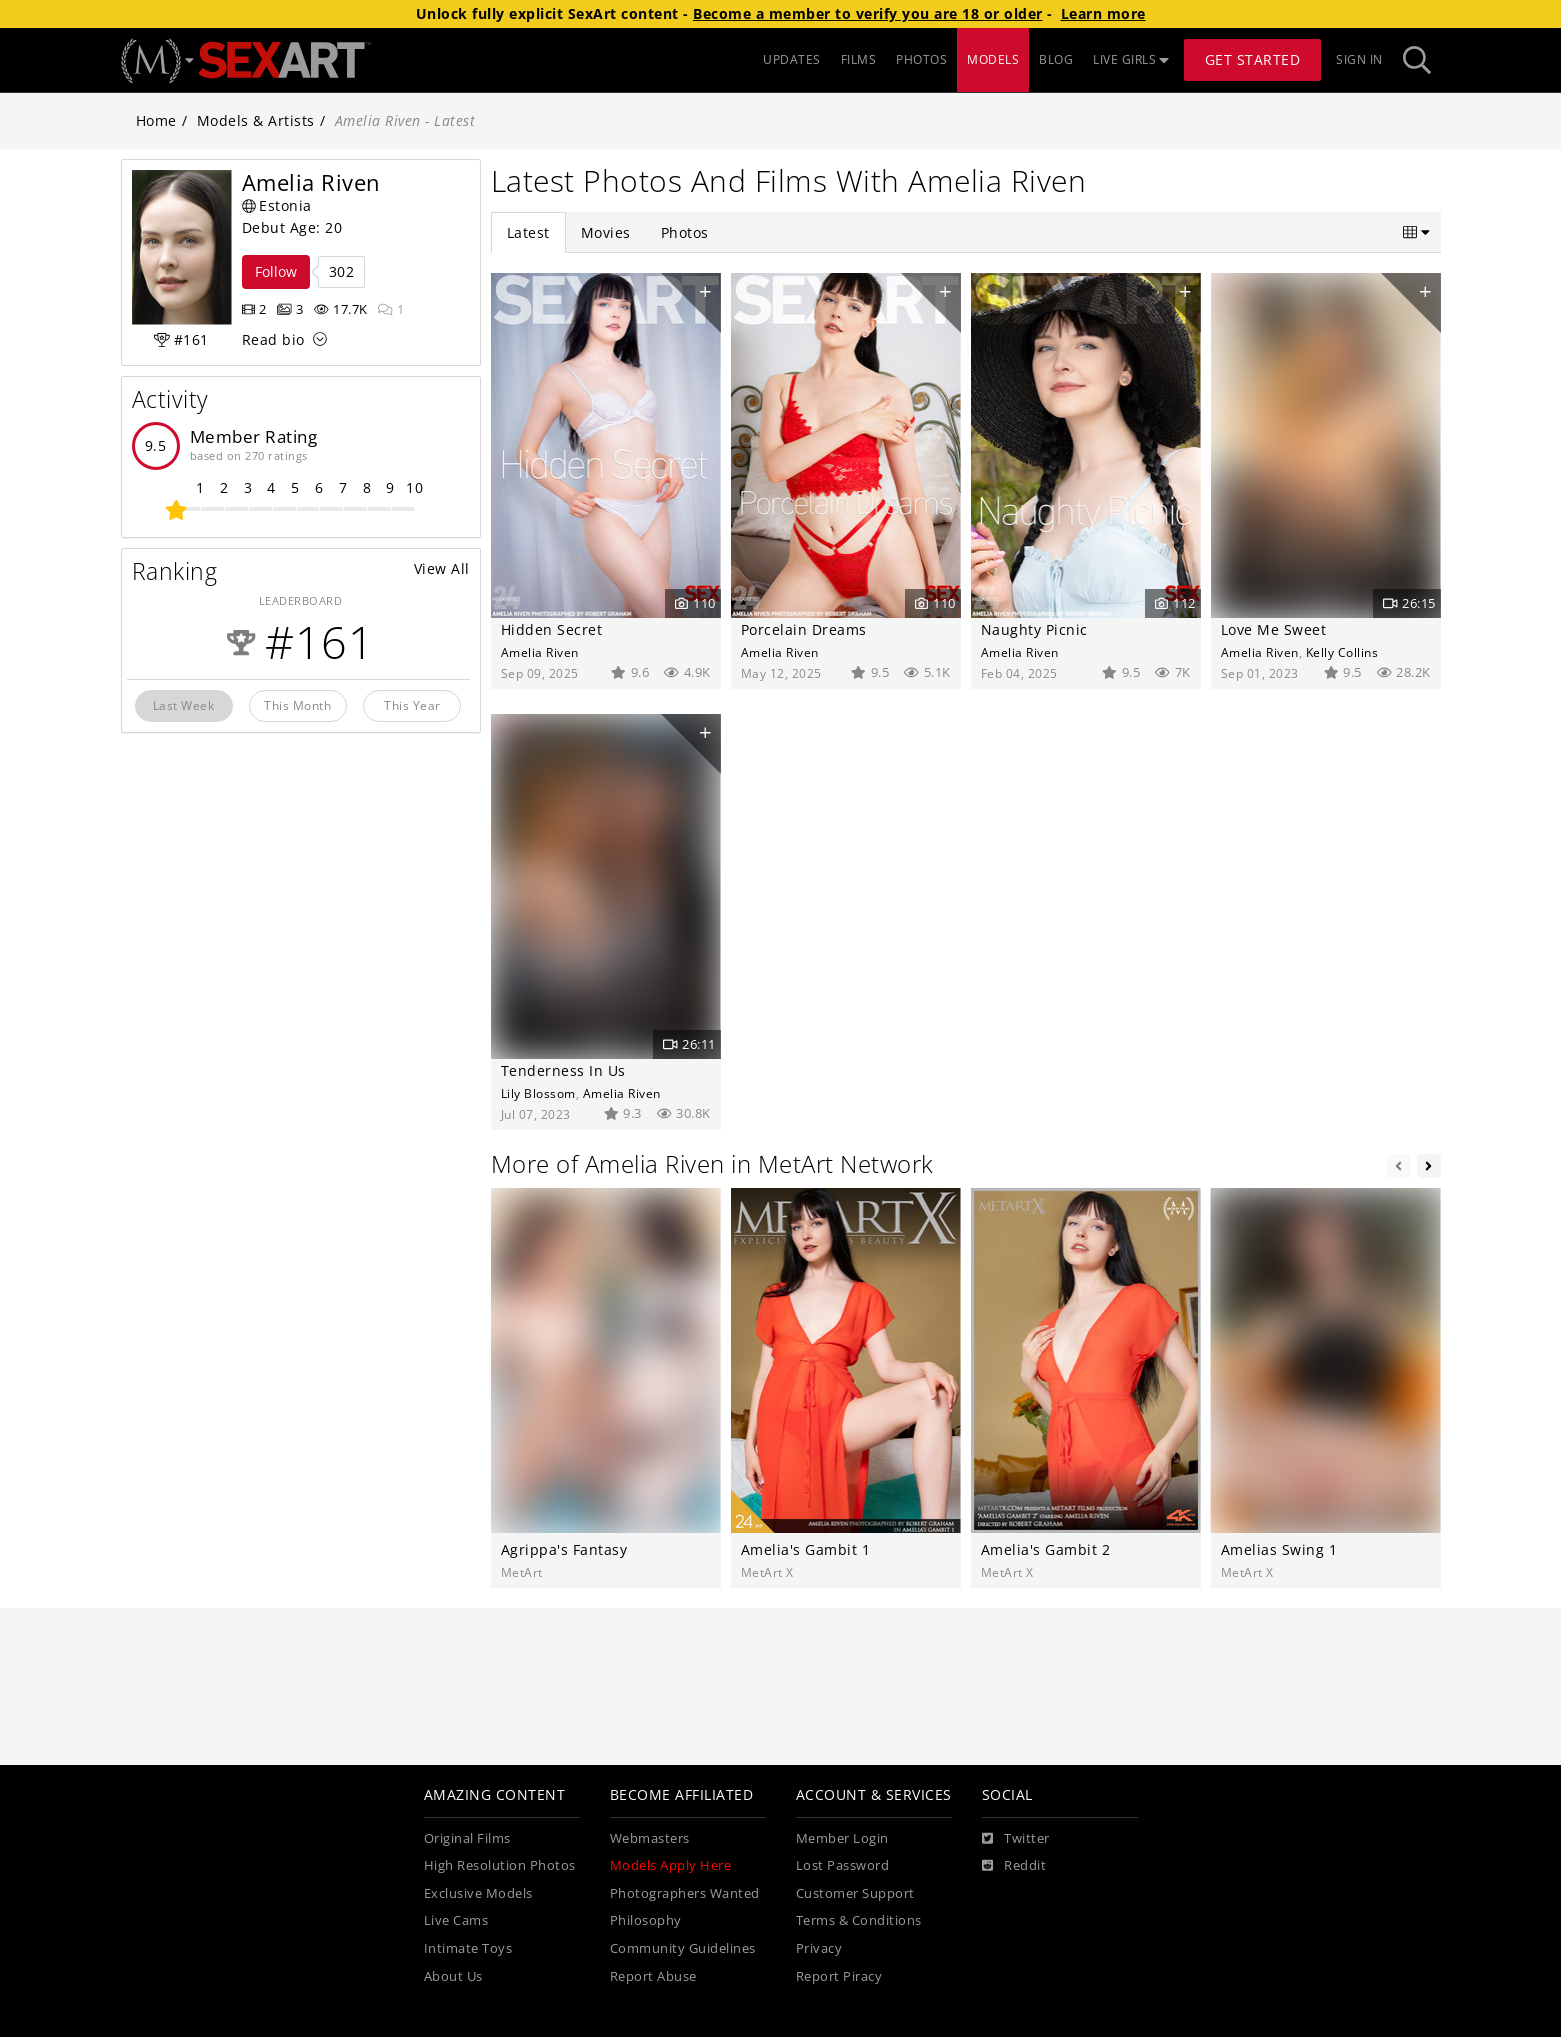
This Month (297, 705)
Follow (276, 271)
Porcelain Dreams (804, 629)
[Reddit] (1014, 1866)
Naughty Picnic (1034, 629)
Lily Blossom (538, 1093)
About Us (453, 1976)
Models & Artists (256, 120)
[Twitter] (1016, 1839)
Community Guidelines (683, 1948)
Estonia (277, 205)
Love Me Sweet (1274, 629)
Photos (685, 232)
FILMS (859, 59)
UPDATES (792, 59)
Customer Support (855, 1893)
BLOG (1056, 59)
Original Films (467, 1838)
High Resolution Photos (500, 1865)
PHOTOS (921, 59)
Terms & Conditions (859, 1920)
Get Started (1253, 59)
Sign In (1359, 59)
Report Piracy (839, 1976)
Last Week (184, 705)
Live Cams (456, 1920)
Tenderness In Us (563, 1070)
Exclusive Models (478, 1893)
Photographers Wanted (685, 1893)
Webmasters (650, 1838)
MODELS (993, 59)
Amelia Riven (540, 652)
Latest (528, 232)
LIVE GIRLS (1131, 59)
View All (442, 568)
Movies (606, 232)
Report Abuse (653, 1976)
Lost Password (843, 1865)
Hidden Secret (552, 629)
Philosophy (646, 1920)
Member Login (842, 1838)
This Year (412, 705)
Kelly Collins (1342, 652)
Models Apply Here (671, 1865)
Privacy (819, 1948)
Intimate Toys (468, 1948)
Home (156, 120)
